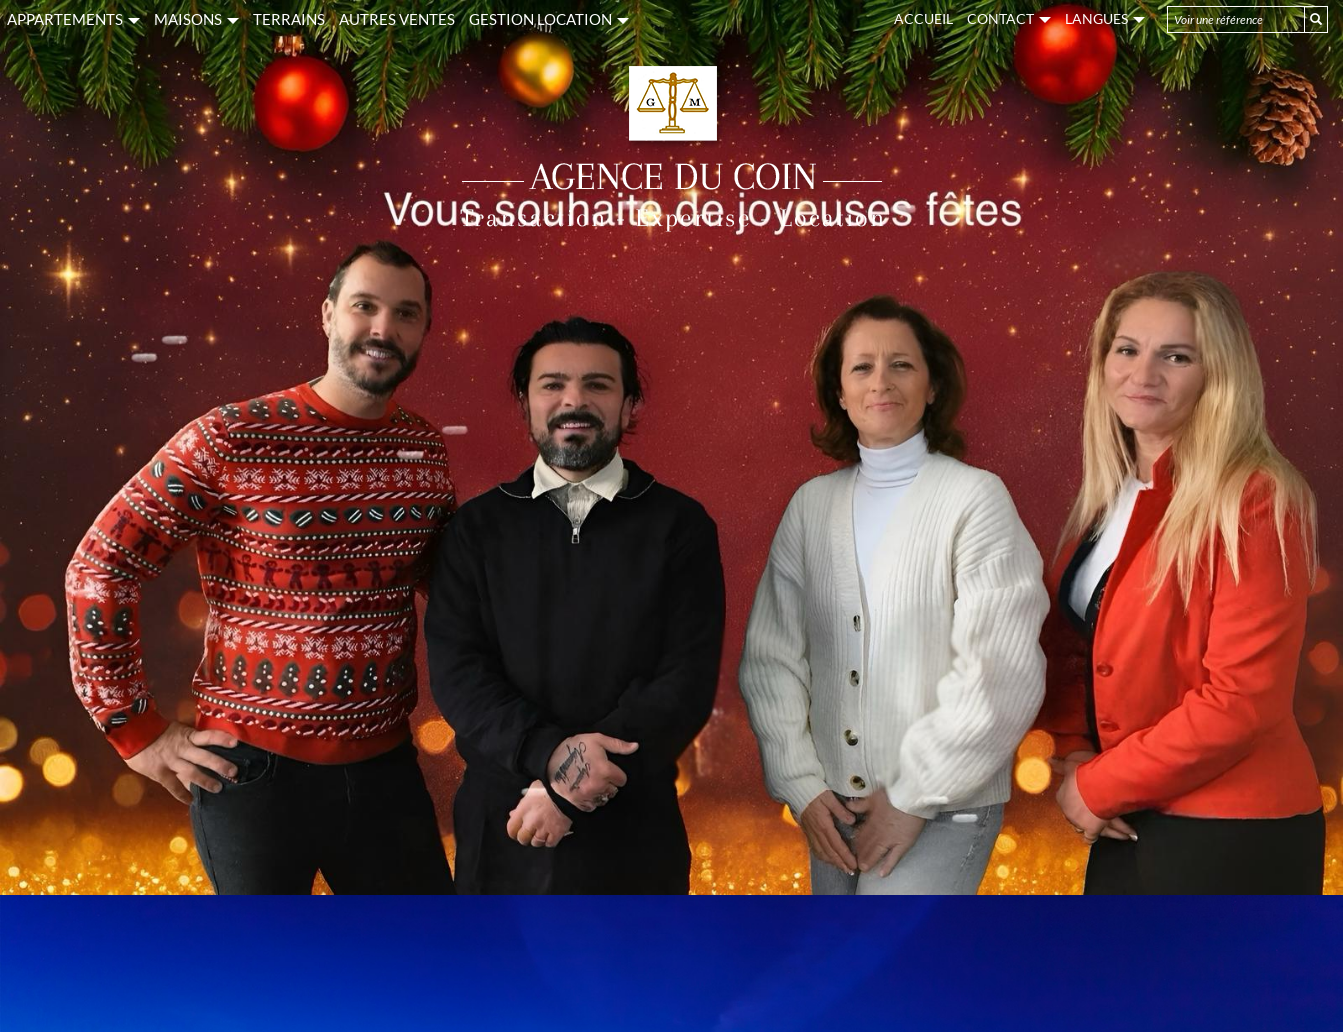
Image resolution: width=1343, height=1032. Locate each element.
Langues (1105, 18)
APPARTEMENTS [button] (73, 19)
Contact (1009, 18)
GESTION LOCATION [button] (549, 19)
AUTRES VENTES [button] (397, 19)
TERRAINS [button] (289, 19)
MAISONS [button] (196, 19)
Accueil (923, 18)
